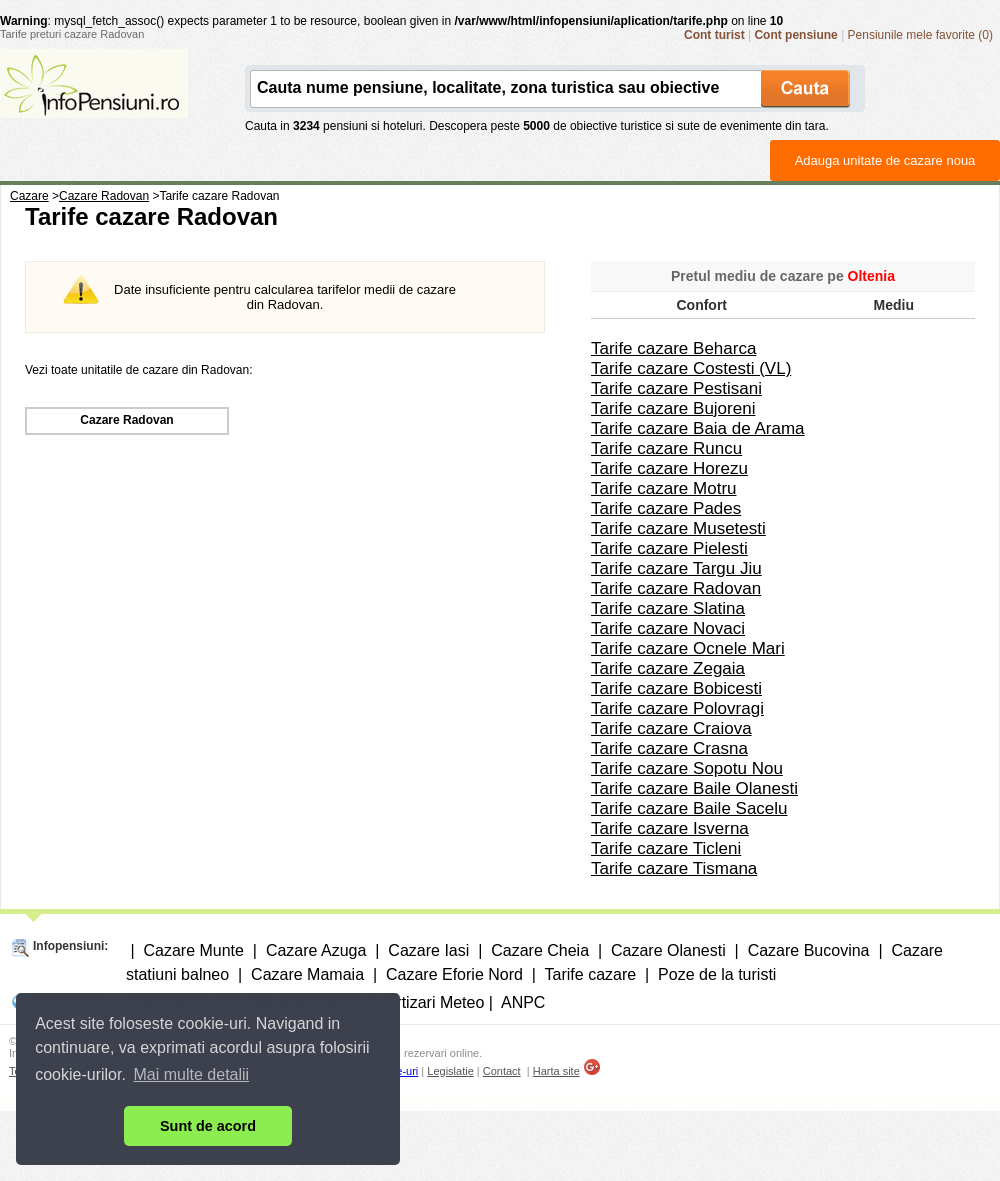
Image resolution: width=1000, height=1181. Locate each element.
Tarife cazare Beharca (673, 348)
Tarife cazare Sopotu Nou (687, 768)
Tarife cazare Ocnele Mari (688, 648)
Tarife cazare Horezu (669, 468)
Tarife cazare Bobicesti (676, 688)
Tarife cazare (591, 974)
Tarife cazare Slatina (668, 608)
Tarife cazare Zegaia (668, 668)
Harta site (556, 1071)
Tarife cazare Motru (664, 488)
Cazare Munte (193, 950)
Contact (502, 1071)
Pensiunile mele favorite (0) (920, 35)
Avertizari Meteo (426, 1002)
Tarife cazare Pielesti (669, 548)
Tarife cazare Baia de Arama (698, 428)
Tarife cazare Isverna (670, 828)
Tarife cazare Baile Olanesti (694, 788)
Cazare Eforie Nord (454, 974)
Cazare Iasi (428, 950)
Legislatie (450, 1071)
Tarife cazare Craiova (671, 728)
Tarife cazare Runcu (666, 448)
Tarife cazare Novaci (668, 628)
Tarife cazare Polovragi (677, 708)
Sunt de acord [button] (208, 1126)
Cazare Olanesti (668, 950)
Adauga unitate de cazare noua (885, 160)
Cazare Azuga (316, 950)
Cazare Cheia (540, 950)
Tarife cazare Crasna (669, 748)
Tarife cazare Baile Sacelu (689, 808)
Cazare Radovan (126, 420)
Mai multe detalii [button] (192, 1074)
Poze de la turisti (717, 974)
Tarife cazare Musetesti (678, 528)
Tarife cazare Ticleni (666, 848)
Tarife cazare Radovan (676, 588)
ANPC (523, 1002)
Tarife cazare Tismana (674, 868)
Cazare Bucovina (809, 950)
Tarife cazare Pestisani (676, 388)
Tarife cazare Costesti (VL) (691, 368)
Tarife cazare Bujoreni (673, 408)
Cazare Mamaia (307, 974)
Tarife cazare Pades (666, 508)
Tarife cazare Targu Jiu (676, 568)
